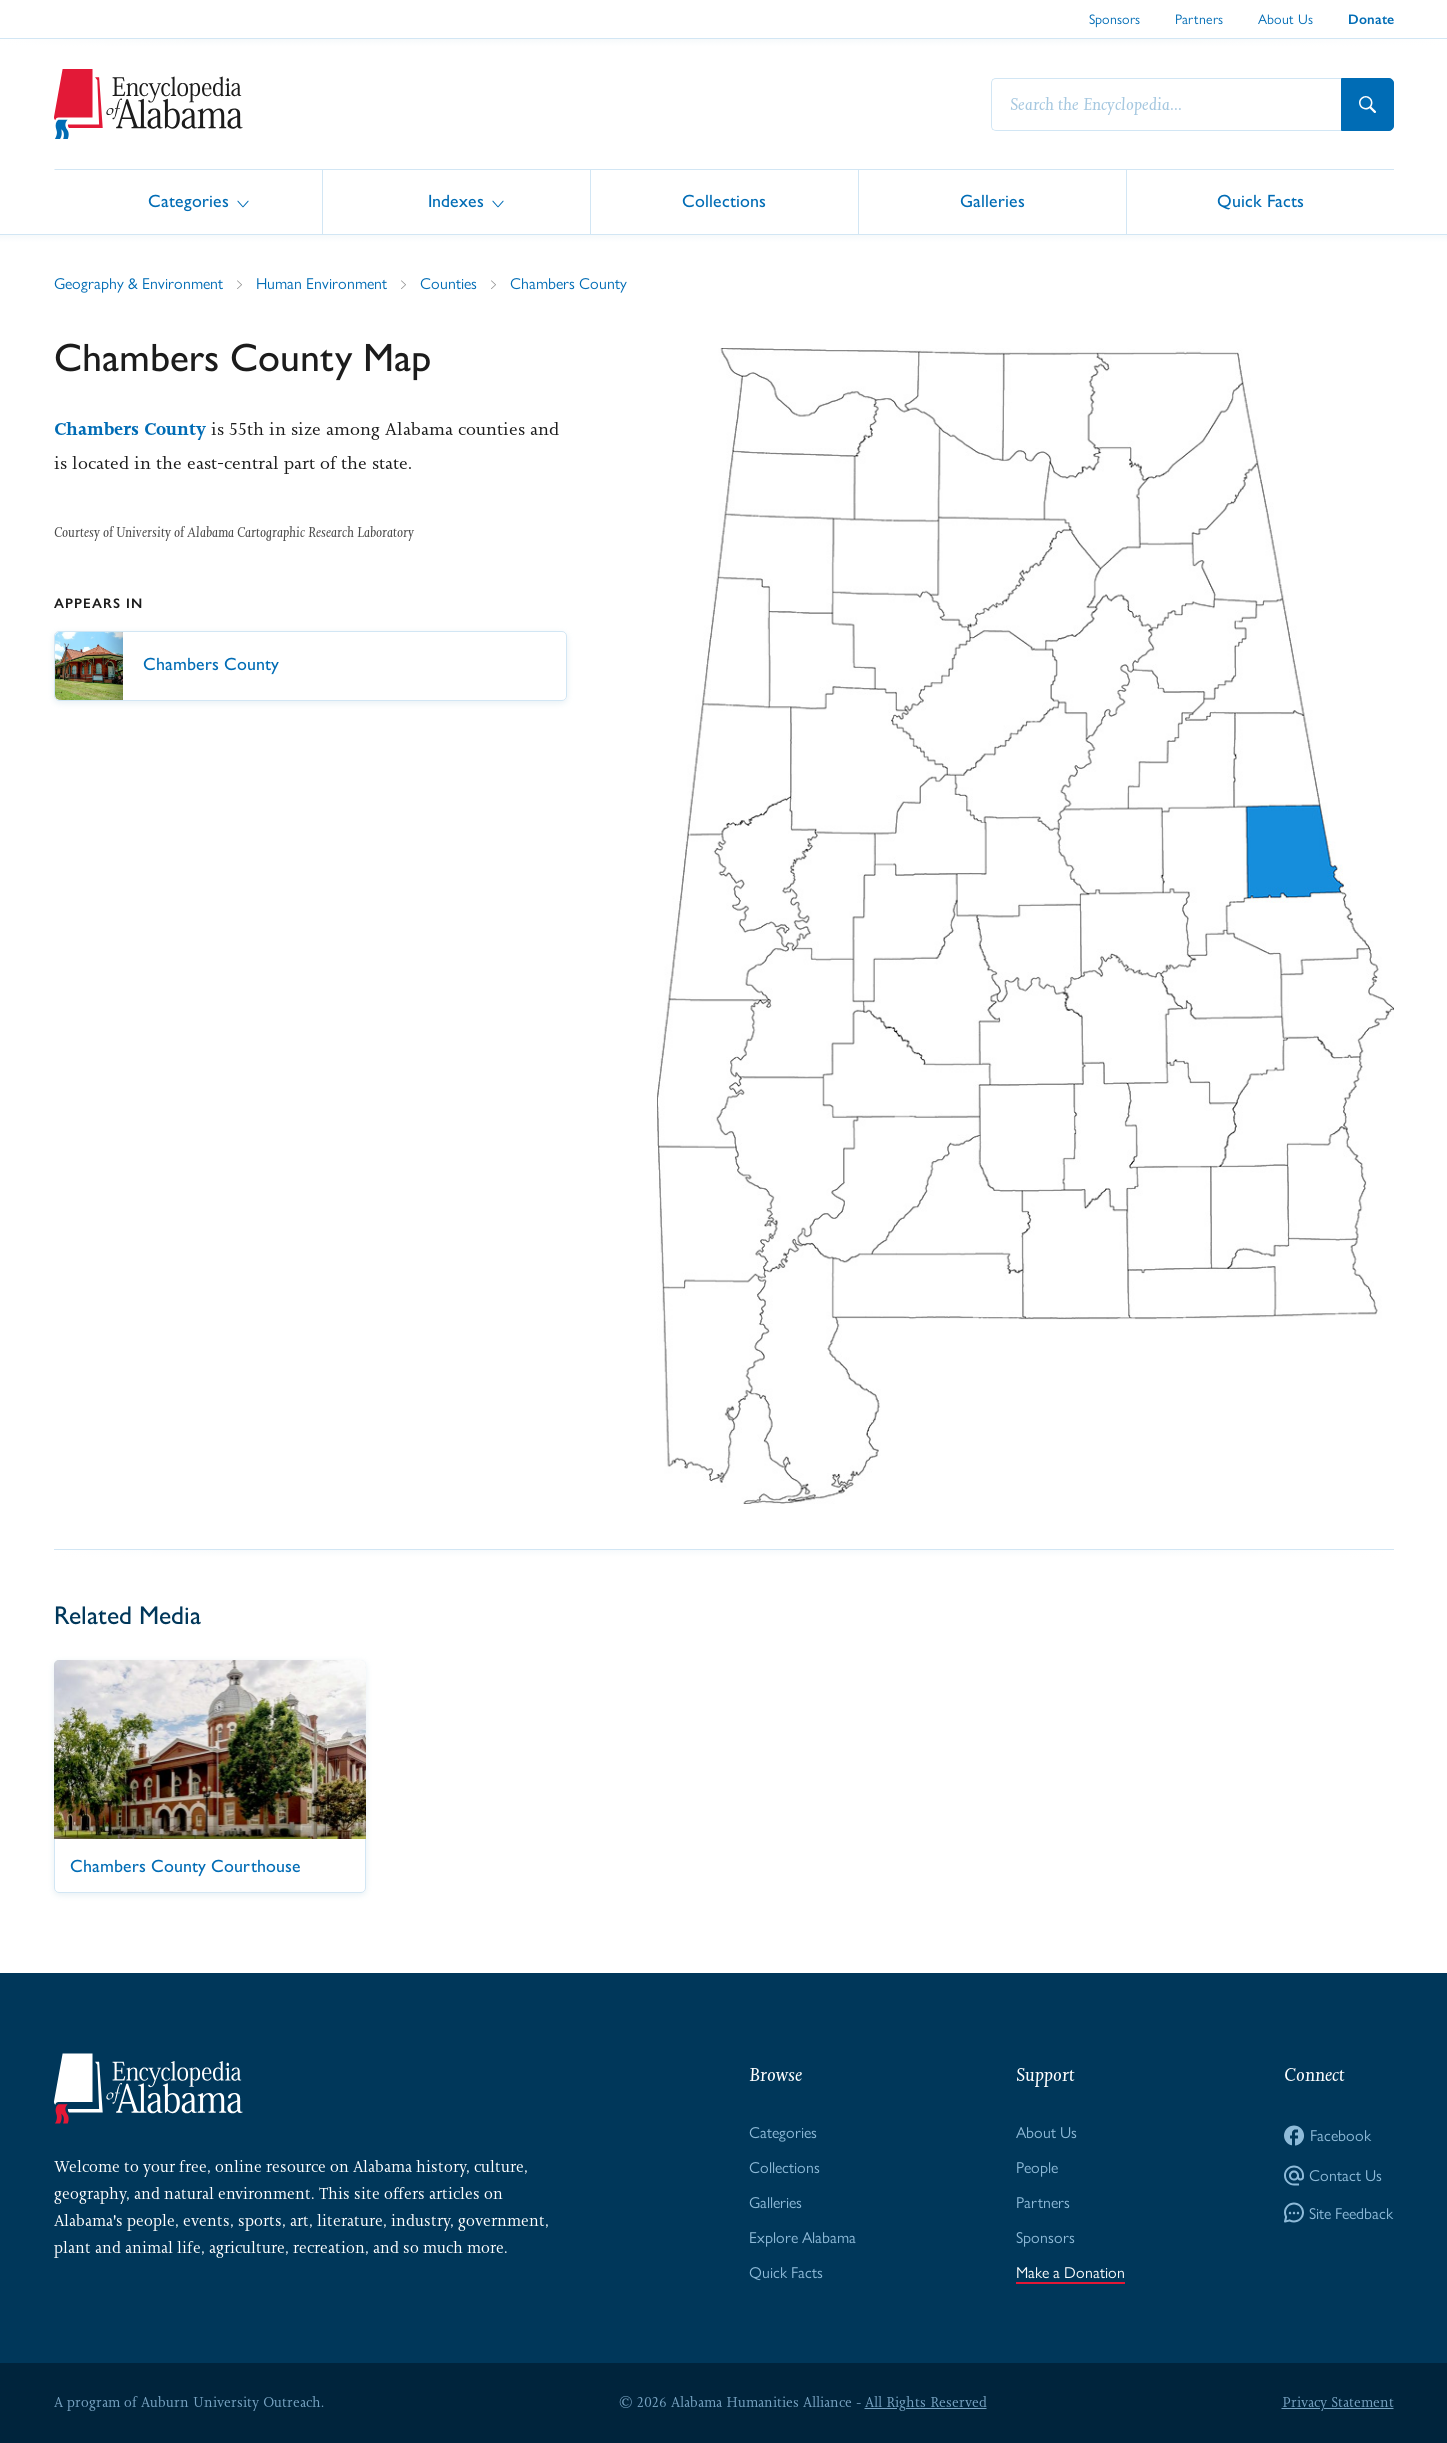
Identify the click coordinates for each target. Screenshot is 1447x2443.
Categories (188, 200)
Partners (1199, 19)
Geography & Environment (138, 283)
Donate (1371, 19)
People (1037, 2167)
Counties (448, 283)
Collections (724, 200)
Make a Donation (1070, 2272)
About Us (1285, 19)
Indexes (456, 200)
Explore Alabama (802, 2237)
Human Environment (321, 283)
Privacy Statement (1338, 2402)
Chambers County (568, 283)
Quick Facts (1260, 200)
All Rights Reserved (926, 2402)
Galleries (992, 200)
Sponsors (1114, 19)
